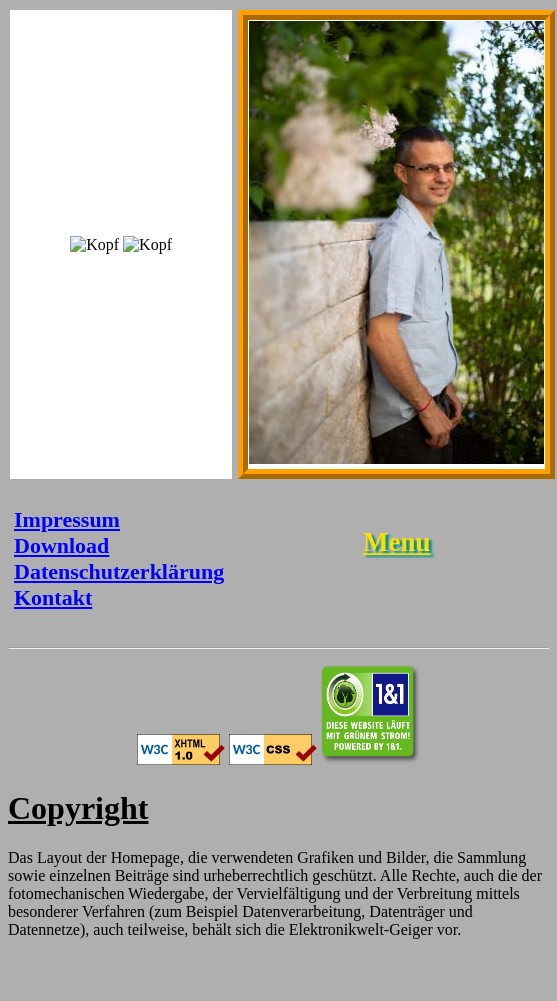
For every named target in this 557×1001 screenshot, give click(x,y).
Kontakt (53, 597)
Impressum (67, 519)
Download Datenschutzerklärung (119, 558)
